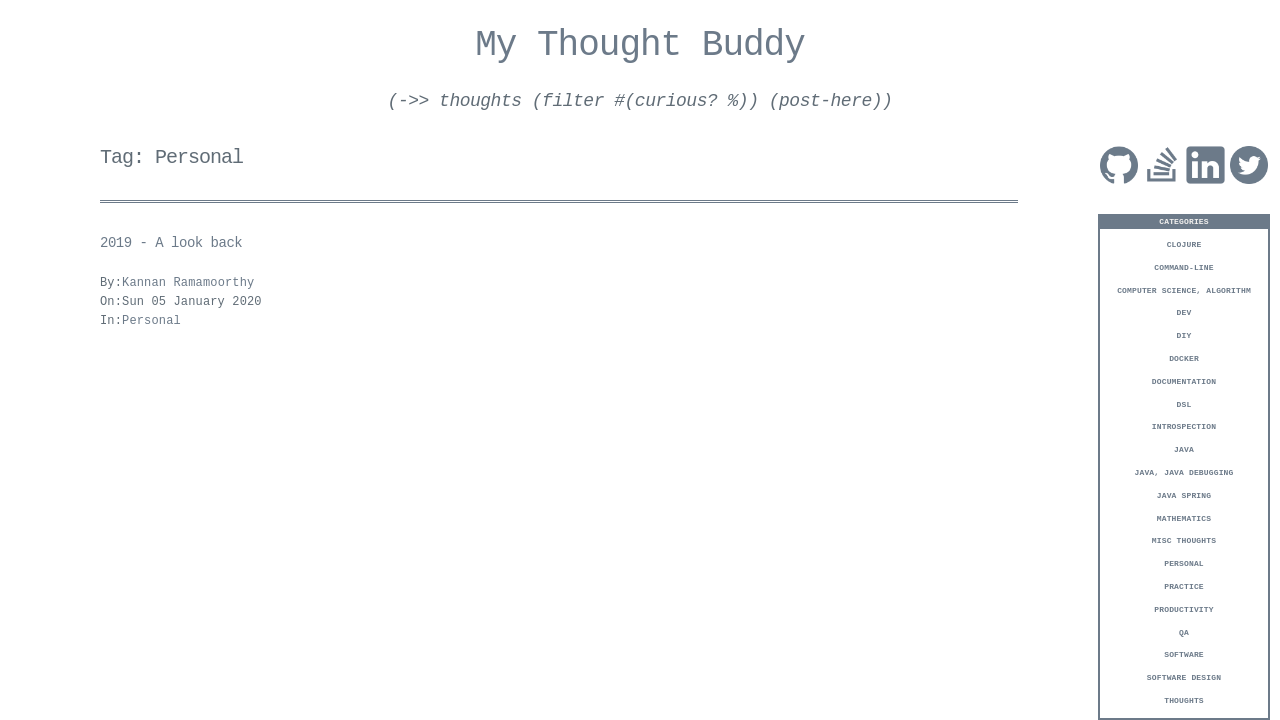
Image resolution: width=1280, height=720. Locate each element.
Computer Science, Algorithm (1184, 289)
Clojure (1184, 243)
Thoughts (1184, 699)
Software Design (1184, 676)
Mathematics (1184, 517)
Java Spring (1184, 494)
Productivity (1183, 608)
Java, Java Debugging (1184, 471)
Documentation (1184, 380)
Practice (1184, 585)
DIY (1184, 334)
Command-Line (1183, 266)
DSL (1184, 403)
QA (1184, 631)
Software (1184, 653)
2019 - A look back (171, 243)
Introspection (1184, 425)
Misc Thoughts (1184, 539)
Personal (1184, 562)
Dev (1184, 311)
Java (1184, 448)
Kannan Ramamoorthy (188, 283)
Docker (1184, 357)
